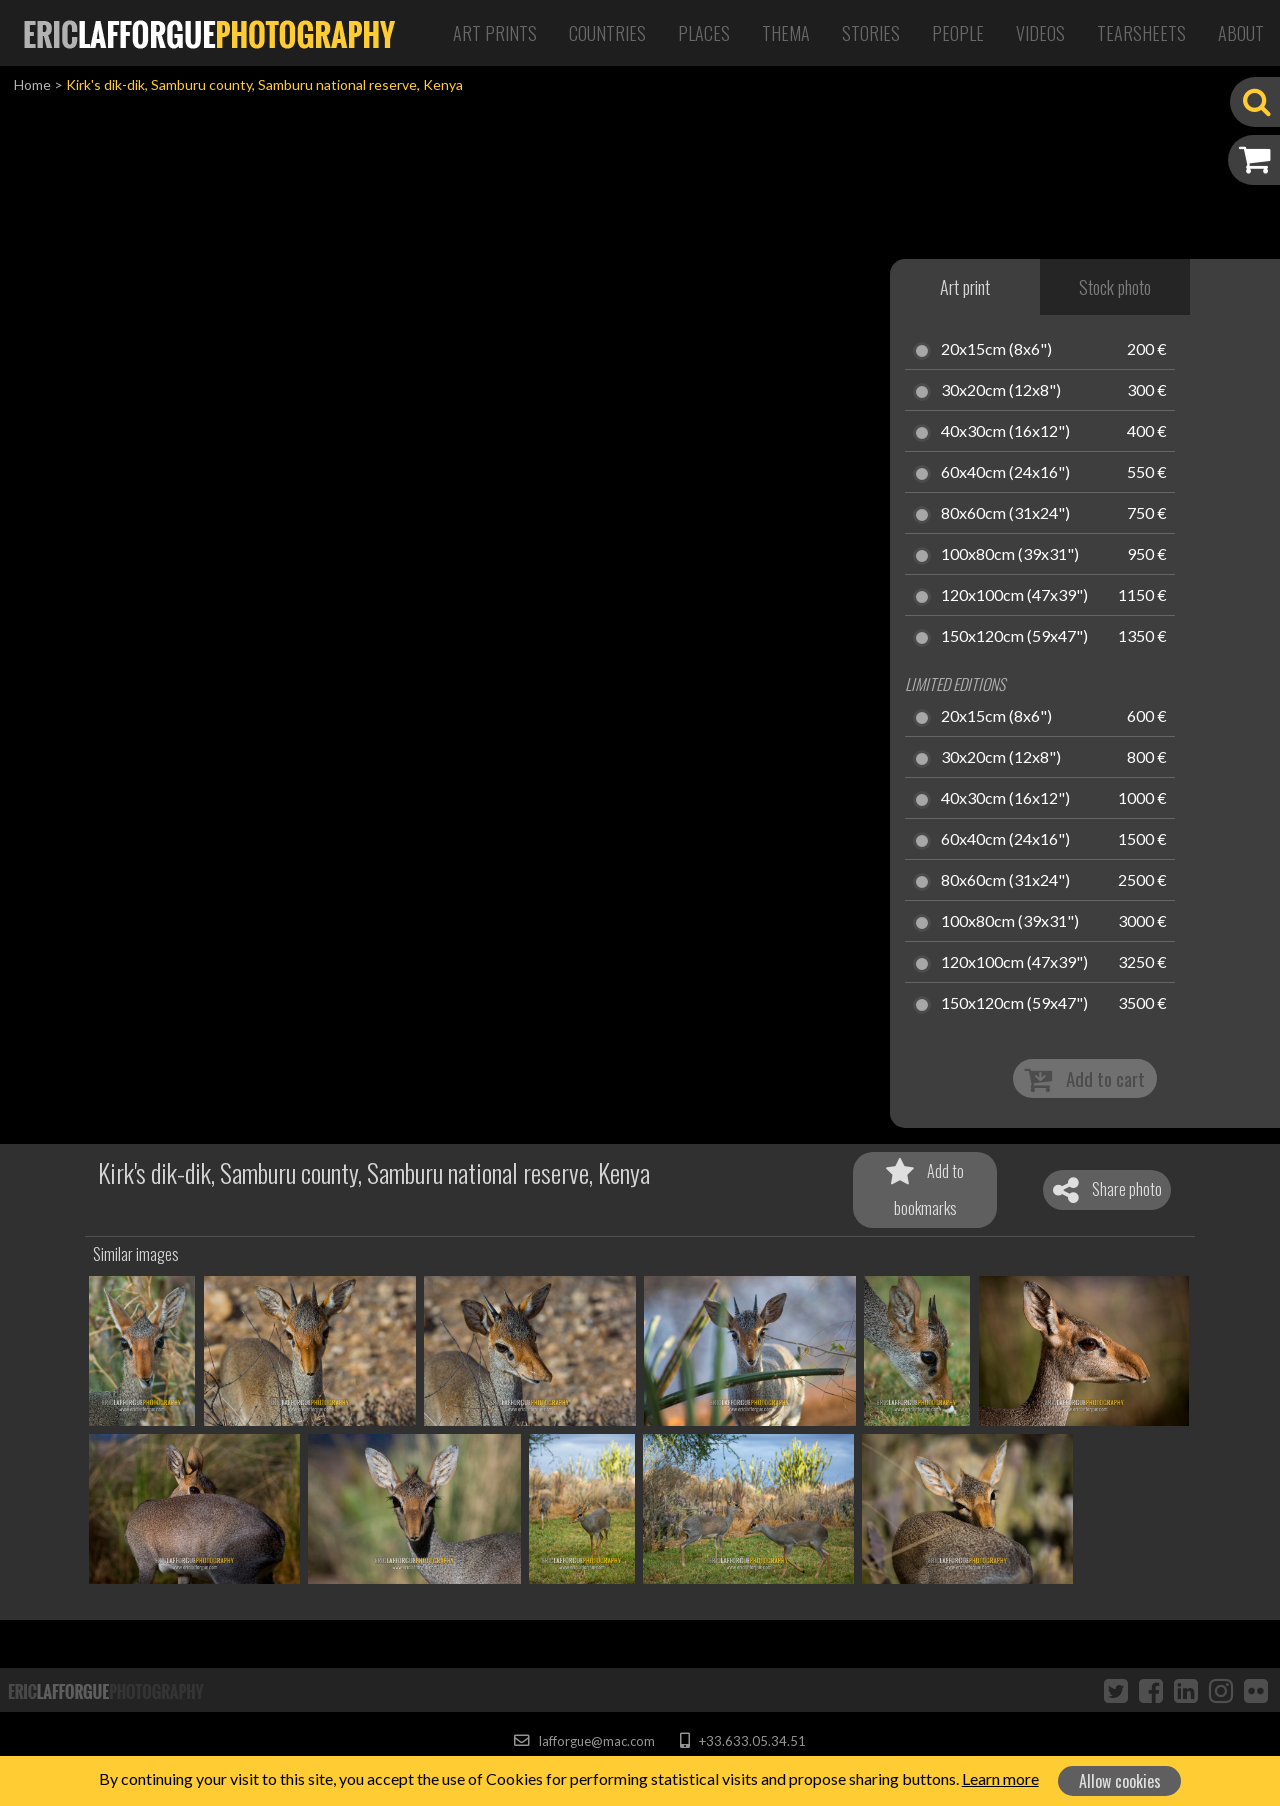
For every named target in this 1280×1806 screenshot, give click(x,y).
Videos (1040, 33)
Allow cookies (1120, 1781)
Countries (607, 33)
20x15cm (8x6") (996, 350)
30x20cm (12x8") (1001, 391)
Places (704, 33)
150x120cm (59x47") (1014, 637)
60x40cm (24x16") (1005, 473)
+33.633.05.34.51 (742, 1741)
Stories (871, 33)
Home (32, 84)
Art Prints (495, 33)
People (958, 33)
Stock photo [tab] (1115, 287)
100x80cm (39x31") (1010, 555)
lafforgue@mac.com (584, 1741)
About (1241, 33)
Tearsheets (1141, 33)
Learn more (1000, 1778)
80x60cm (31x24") (1005, 514)
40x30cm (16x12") (1005, 432)
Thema (786, 33)
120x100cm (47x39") (1014, 596)
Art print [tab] (965, 287)
